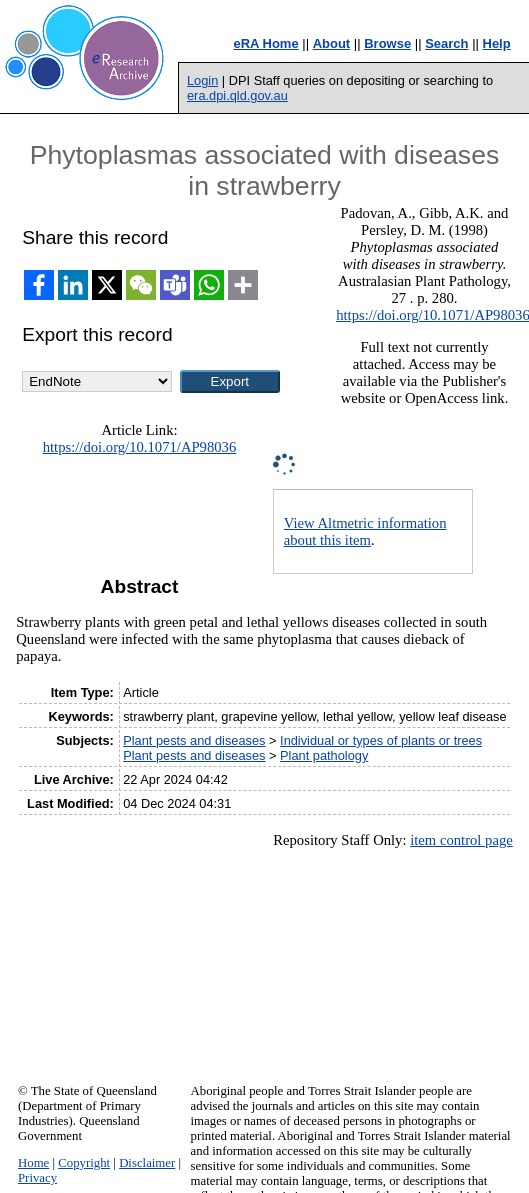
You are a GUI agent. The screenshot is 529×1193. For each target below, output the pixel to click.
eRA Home (265, 43)
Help (497, 43)
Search (446, 43)
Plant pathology (324, 755)
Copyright (84, 1163)
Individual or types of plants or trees (381, 740)
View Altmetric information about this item (365, 531)
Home (33, 1163)
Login (202, 80)
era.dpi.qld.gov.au (237, 95)
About (332, 43)
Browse (387, 43)
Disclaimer (147, 1163)
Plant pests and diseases (194, 740)
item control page (461, 840)
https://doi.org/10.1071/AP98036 (140, 447)
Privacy (37, 1178)
